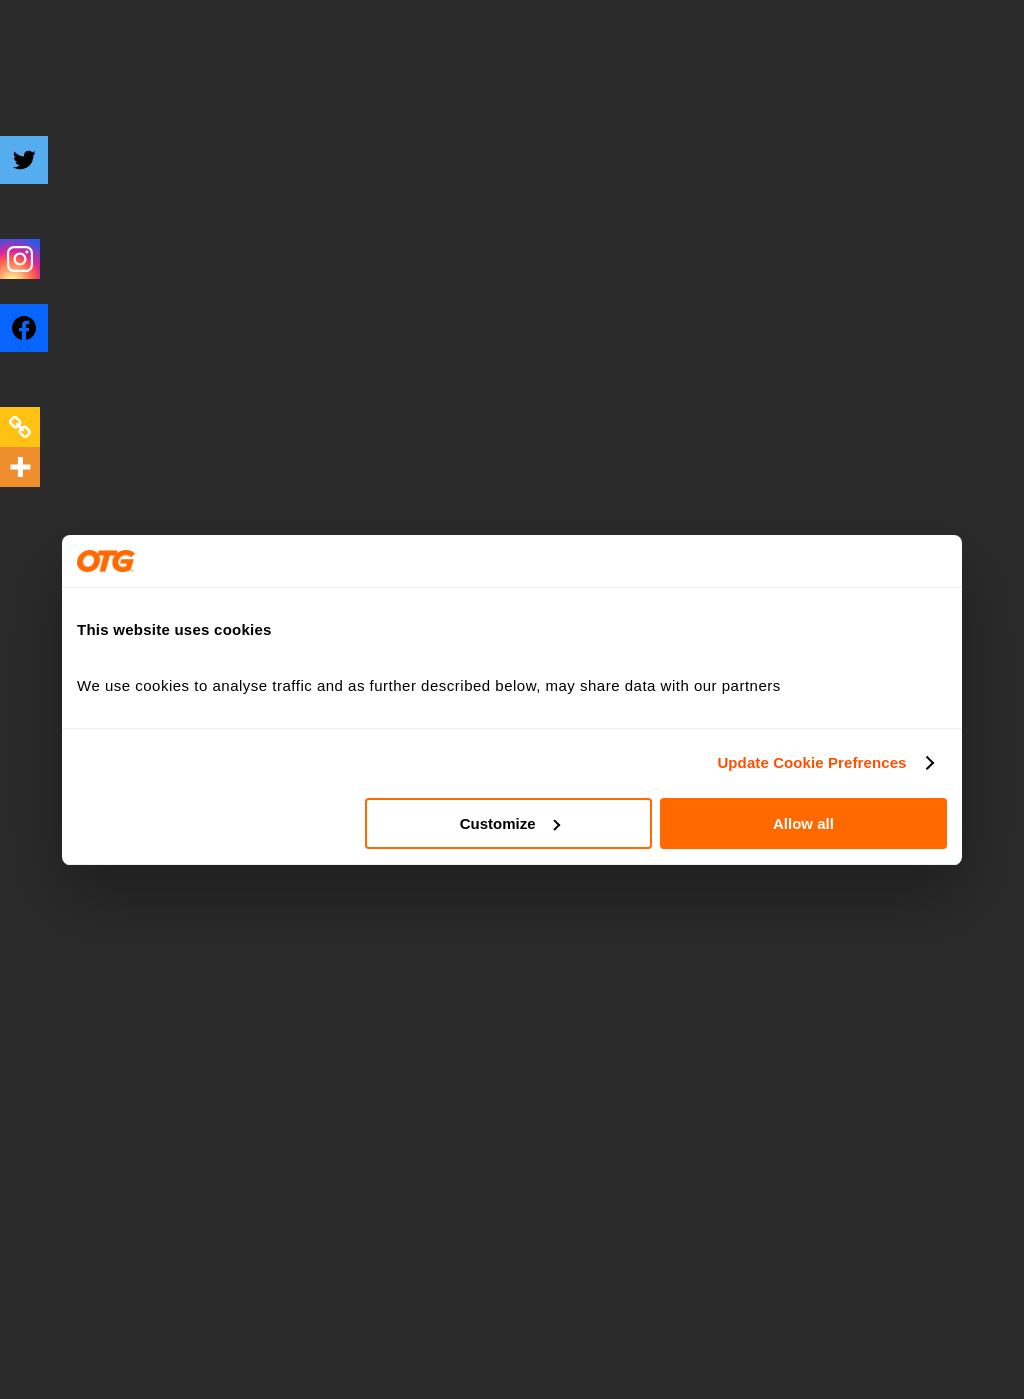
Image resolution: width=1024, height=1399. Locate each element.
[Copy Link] (20, 427)
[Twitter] (37, 175)
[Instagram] (20, 259)
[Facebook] (37, 343)
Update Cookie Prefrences (811, 762)
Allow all (803, 823)
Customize (510, 823)
